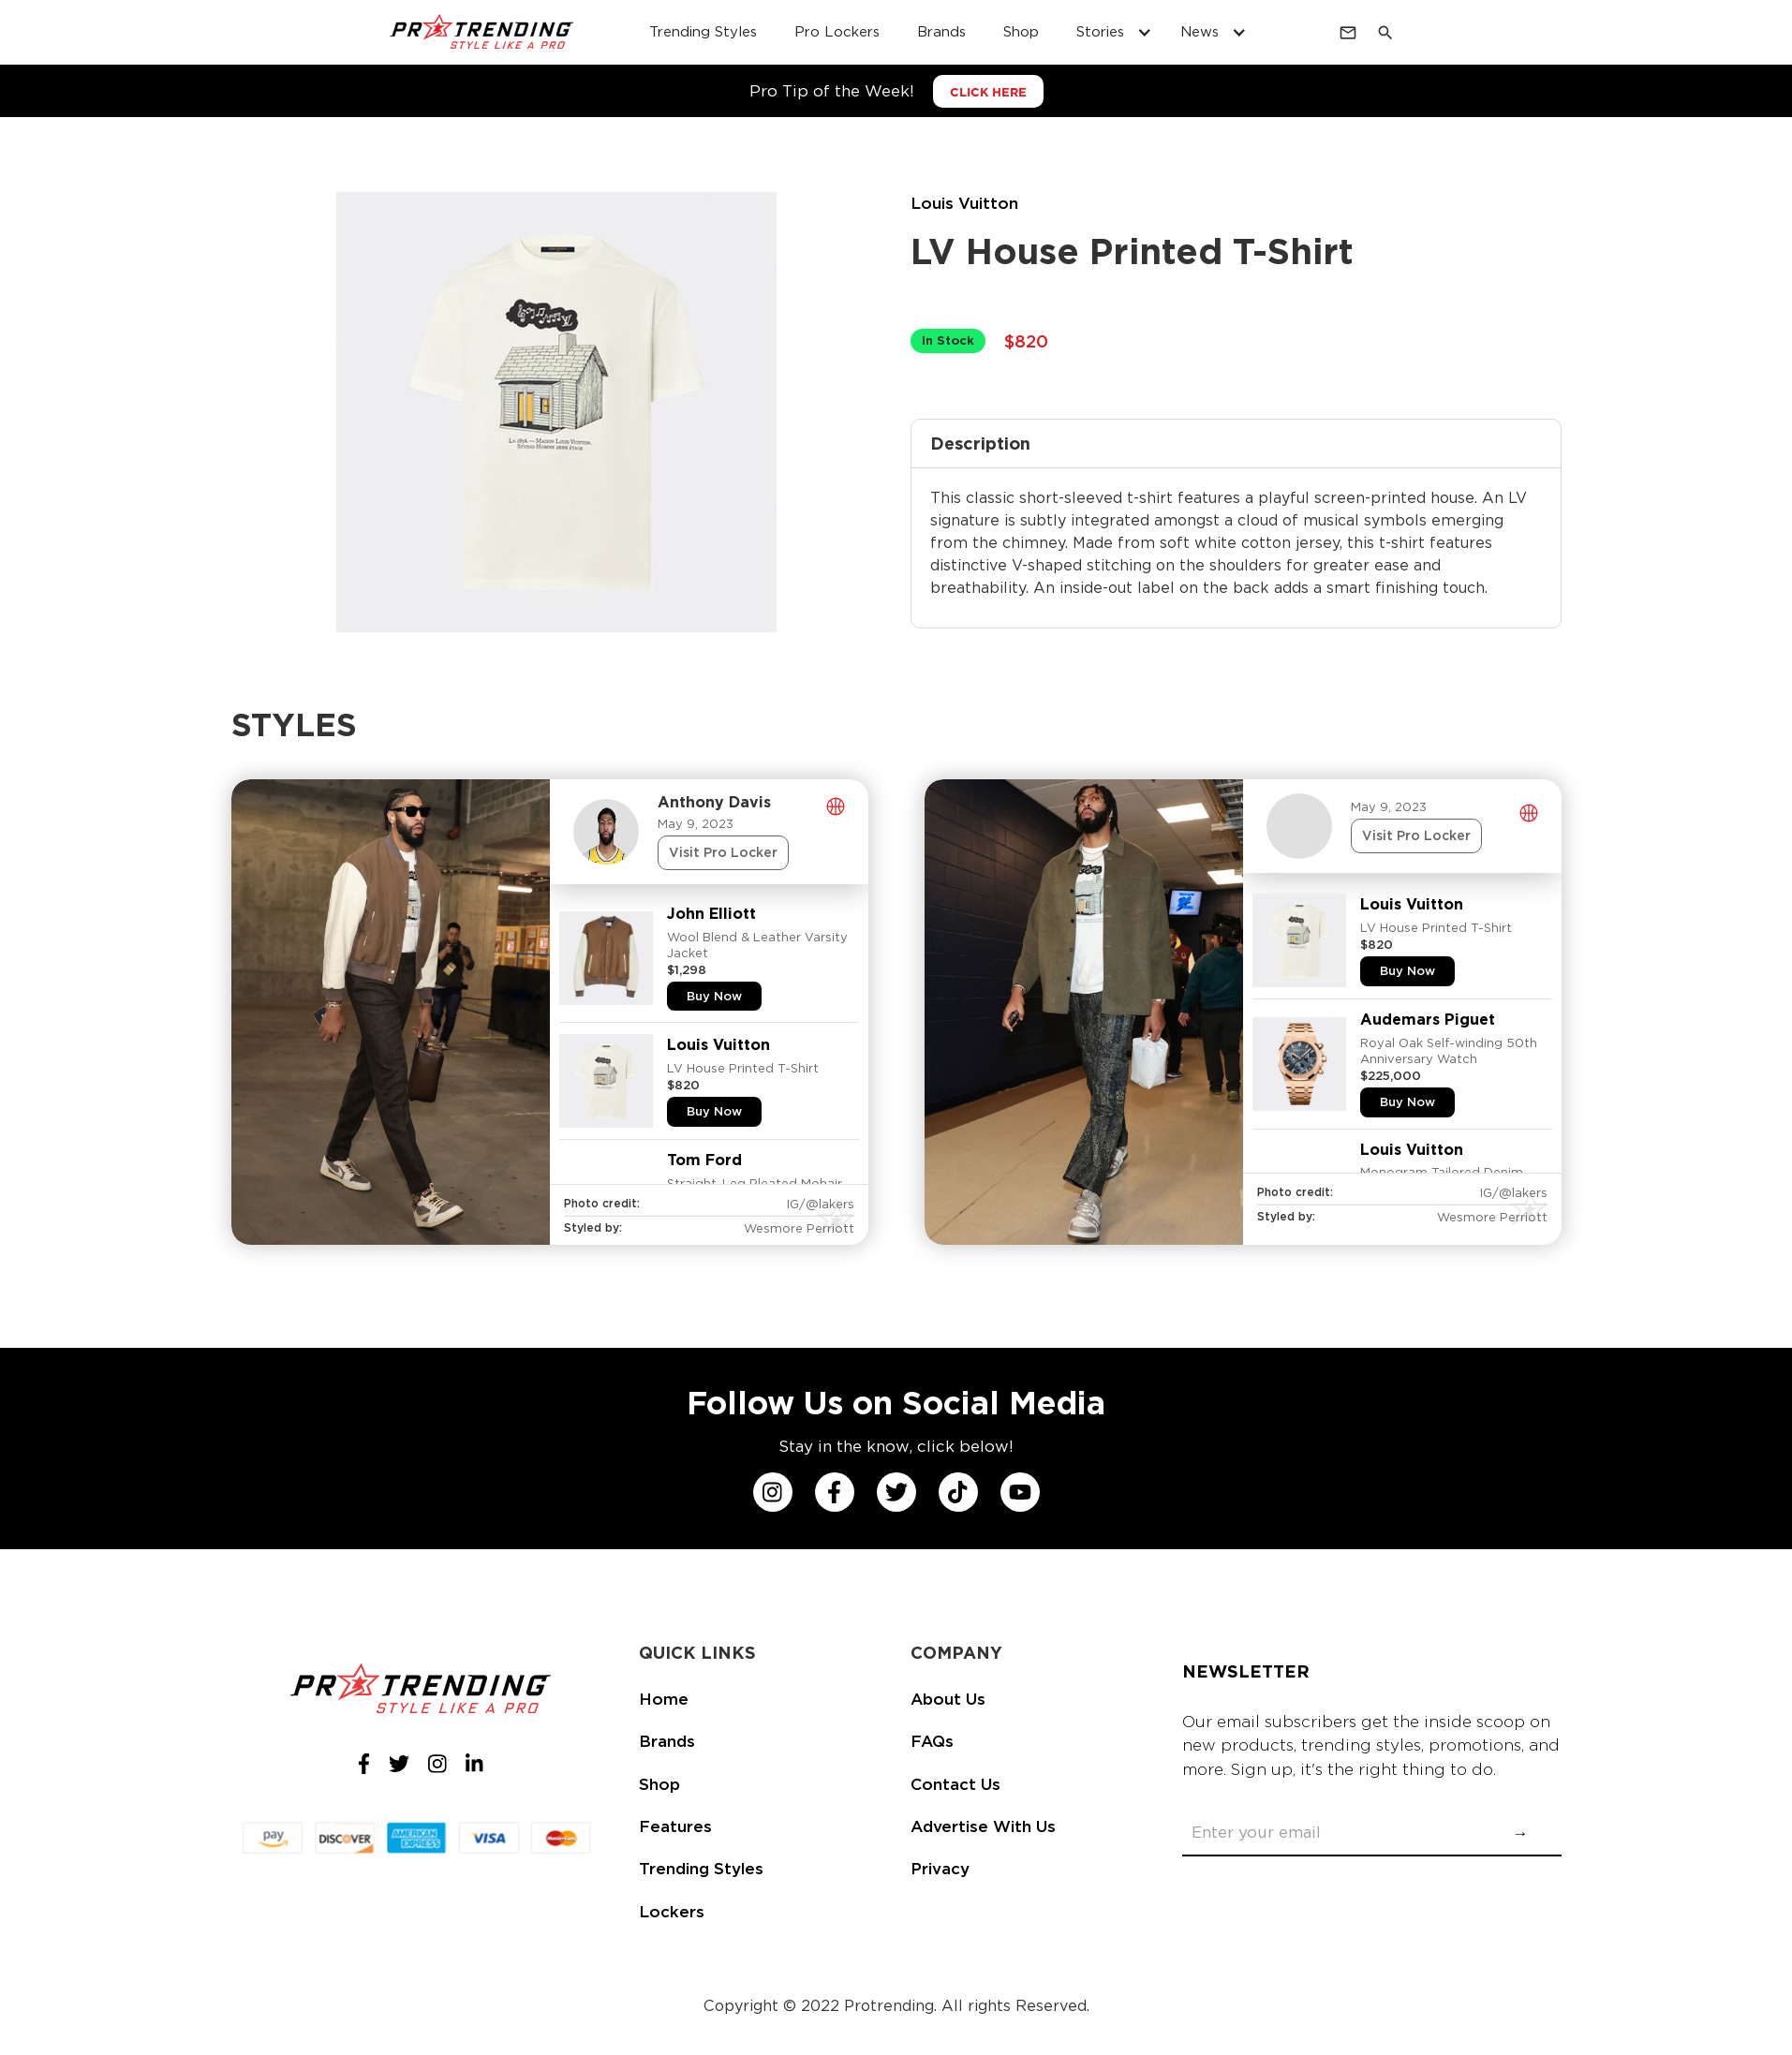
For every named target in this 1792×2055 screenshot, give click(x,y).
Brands (667, 1741)
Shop (659, 1784)
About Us (948, 1699)
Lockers (671, 1911)
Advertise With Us (983, 1826)
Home (664, 1699)
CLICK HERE (988, 92)
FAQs (932, 1741)
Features (675, 1826)
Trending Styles (701, 1868)
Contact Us (955, 1784)
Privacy (940, 1868)
